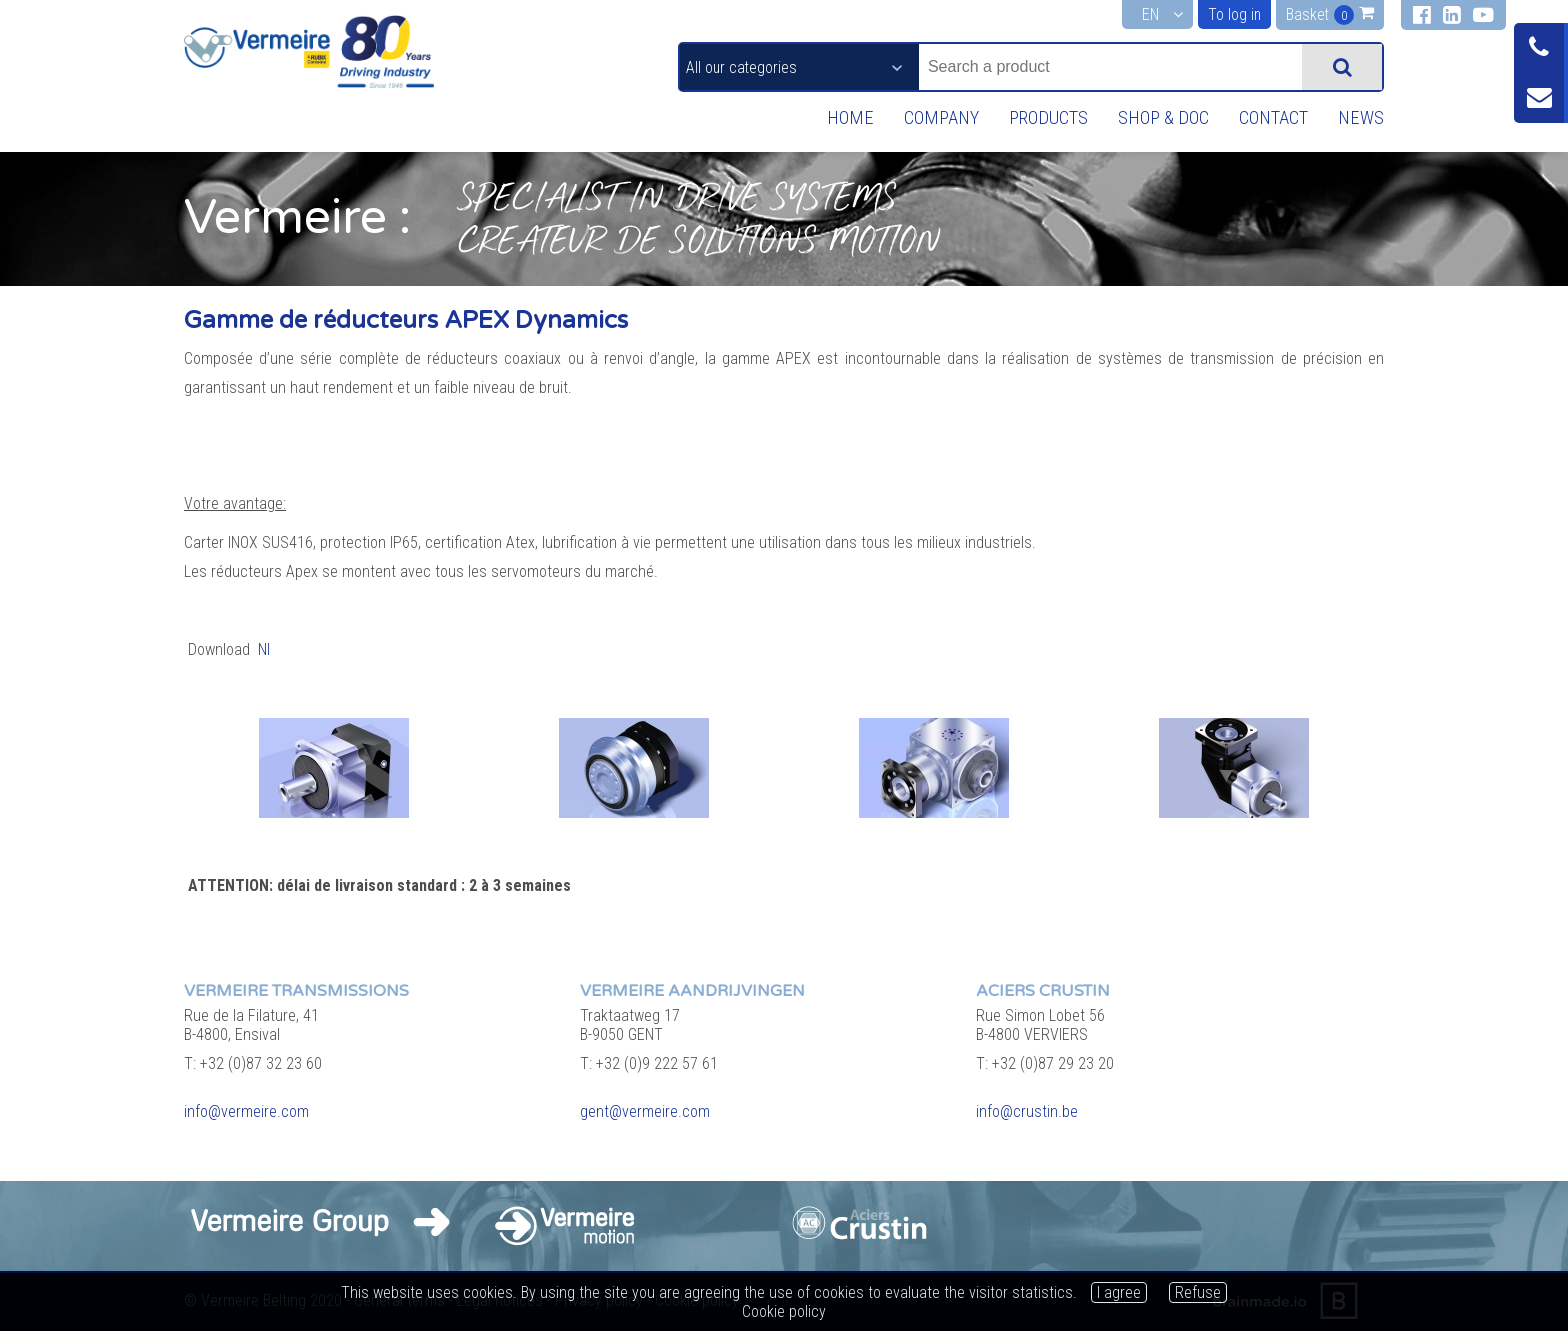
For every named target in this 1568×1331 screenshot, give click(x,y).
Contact (1269, 117)
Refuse (1198, 1292)
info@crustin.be (1027, 1111)
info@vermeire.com (246, 1111)
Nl (264, 649)
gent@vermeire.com (645, 1111)
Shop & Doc (1155, 117)
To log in (1233, 14)
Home (829, 117)
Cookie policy (784, 1311)
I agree (1119, 1292)
